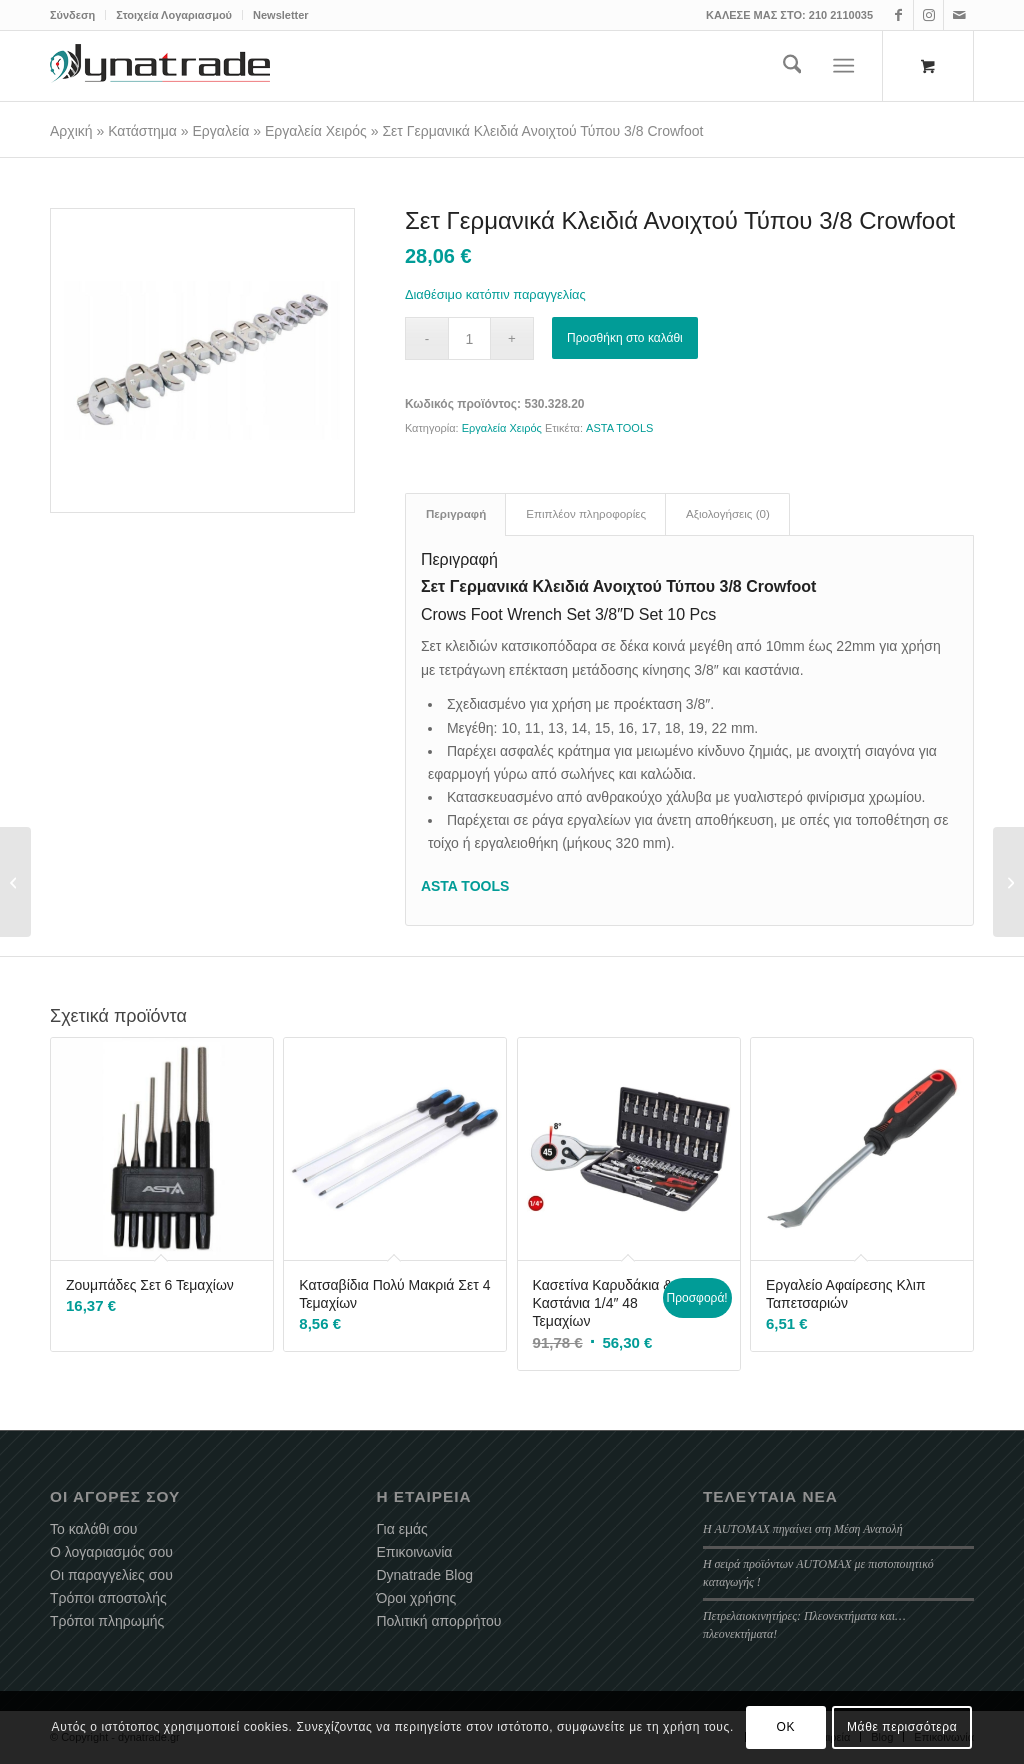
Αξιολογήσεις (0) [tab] (728, 514)
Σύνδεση (72, 15)
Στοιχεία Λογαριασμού (174, 15)
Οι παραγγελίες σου (111, 1575)
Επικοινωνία (414, 1552)
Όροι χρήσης (416, 1598)
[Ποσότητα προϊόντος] (469, 338)
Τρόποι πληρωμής (107, 1621)
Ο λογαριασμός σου (111, 1552)
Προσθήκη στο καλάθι (625, 338)
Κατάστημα (142, 131)
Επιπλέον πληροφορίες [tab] (586, 514)
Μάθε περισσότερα (902, 1727)
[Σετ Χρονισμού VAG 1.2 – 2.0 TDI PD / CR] (1008, 882)
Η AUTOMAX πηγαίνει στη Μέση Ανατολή (803, 1529)
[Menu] (844, 66)
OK (786, 1727)
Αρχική (71, 131)
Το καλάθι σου (93, 1529)
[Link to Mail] (959, 15)
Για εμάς (401, 1529)
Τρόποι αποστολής (108, 1598)
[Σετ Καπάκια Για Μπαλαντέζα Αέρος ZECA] (15, 882)
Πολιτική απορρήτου (438, 1621)
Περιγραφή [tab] (456, 514)
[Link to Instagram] (928, 15)
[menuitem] (78, 15)
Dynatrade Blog (424, 1575)
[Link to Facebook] (898, 15)
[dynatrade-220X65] (160, 66)
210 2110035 (841, 15)
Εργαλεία (221, 131)
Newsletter (281, 15)
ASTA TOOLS (619, 428)
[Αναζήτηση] (792, 66)
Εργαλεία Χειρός (316, 131)
